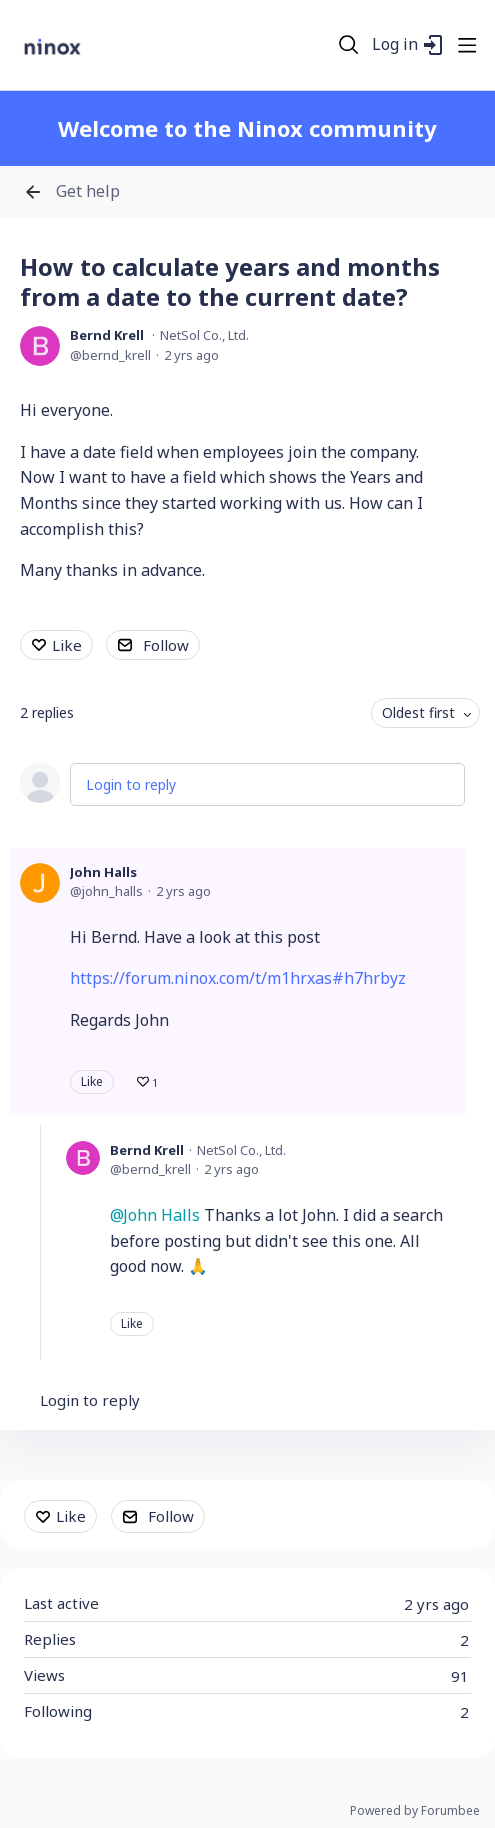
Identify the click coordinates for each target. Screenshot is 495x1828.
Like (67, 645)
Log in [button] (395, 45)
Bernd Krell (107, 335)
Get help (88, 192)
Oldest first (418, 712)
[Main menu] (467, 45)
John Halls (103, 872)
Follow (166, 645)
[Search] (349, 45)
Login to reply (131, 784)
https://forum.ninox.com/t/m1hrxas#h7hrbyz (238, 978)
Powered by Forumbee (415, 1811)
